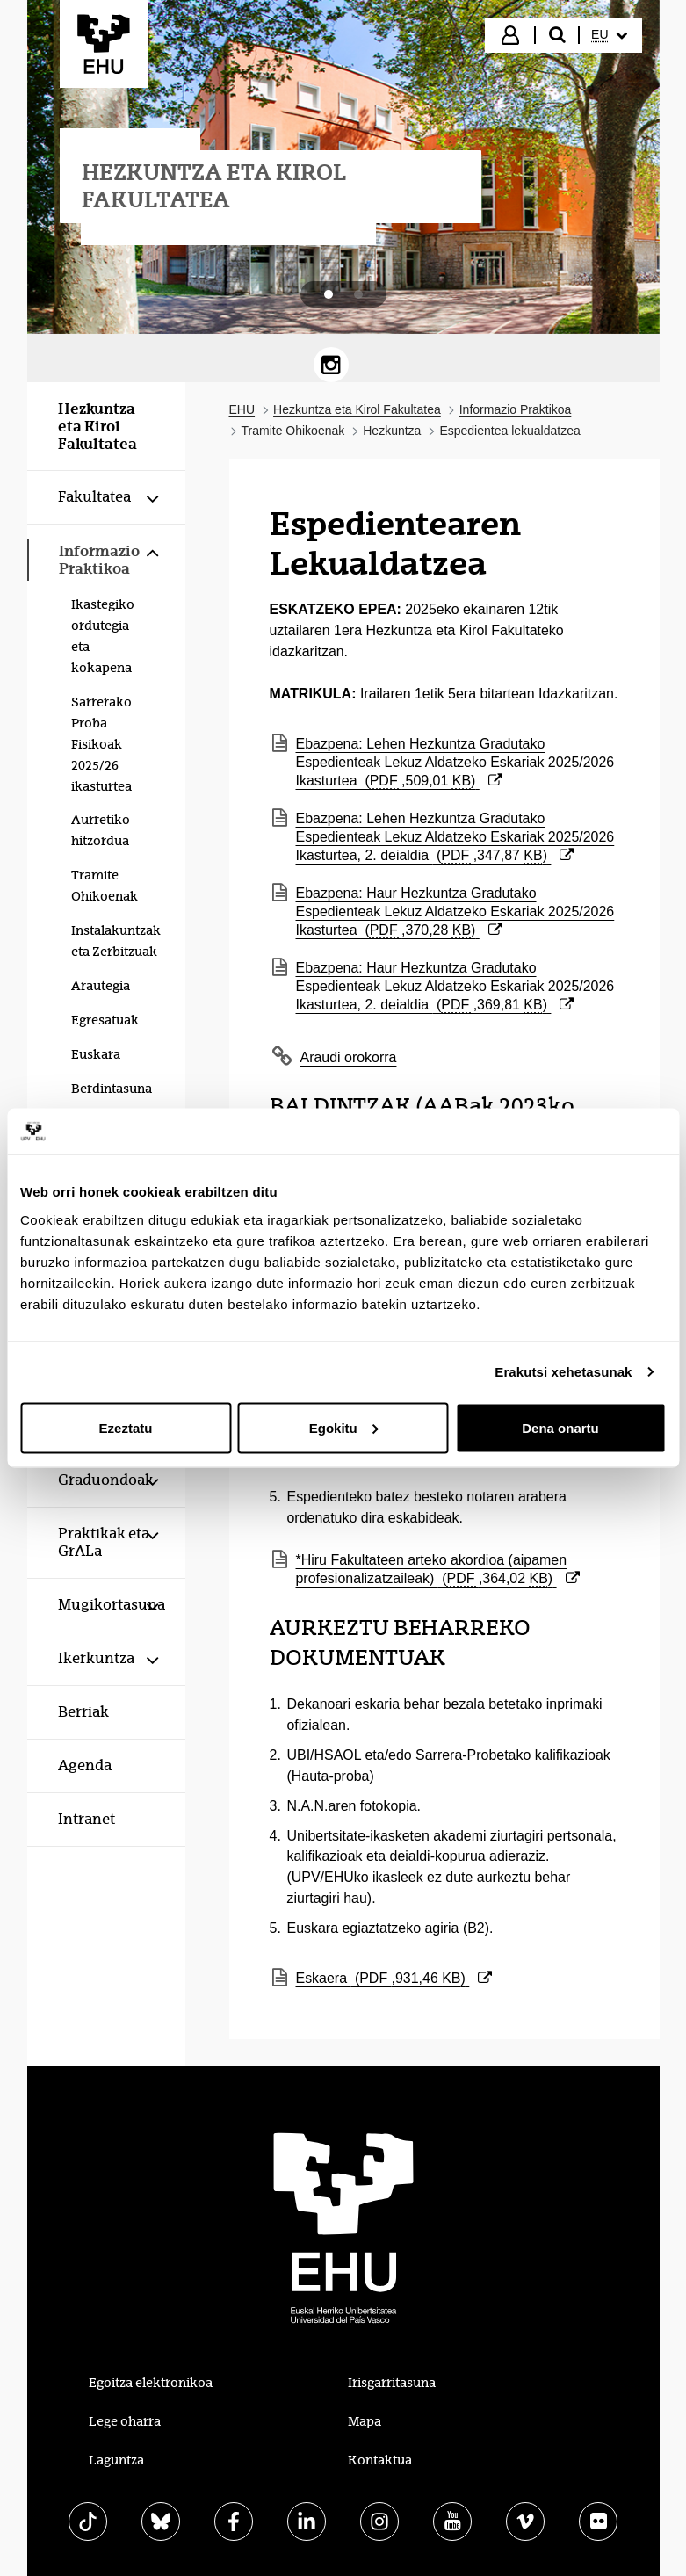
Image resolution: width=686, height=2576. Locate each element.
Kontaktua (380, 2460)
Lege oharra (125, 2421)
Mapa (364, 2421)
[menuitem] (608, 35)
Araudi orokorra (348, 1057)
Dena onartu (560, 1427)
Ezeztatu (126, 1427)
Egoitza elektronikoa (151, 2383)
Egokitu (344, 1427)
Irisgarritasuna (392, 2383)
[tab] (328, 294)
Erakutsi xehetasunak (563, 1371)
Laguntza (116, 2460)
